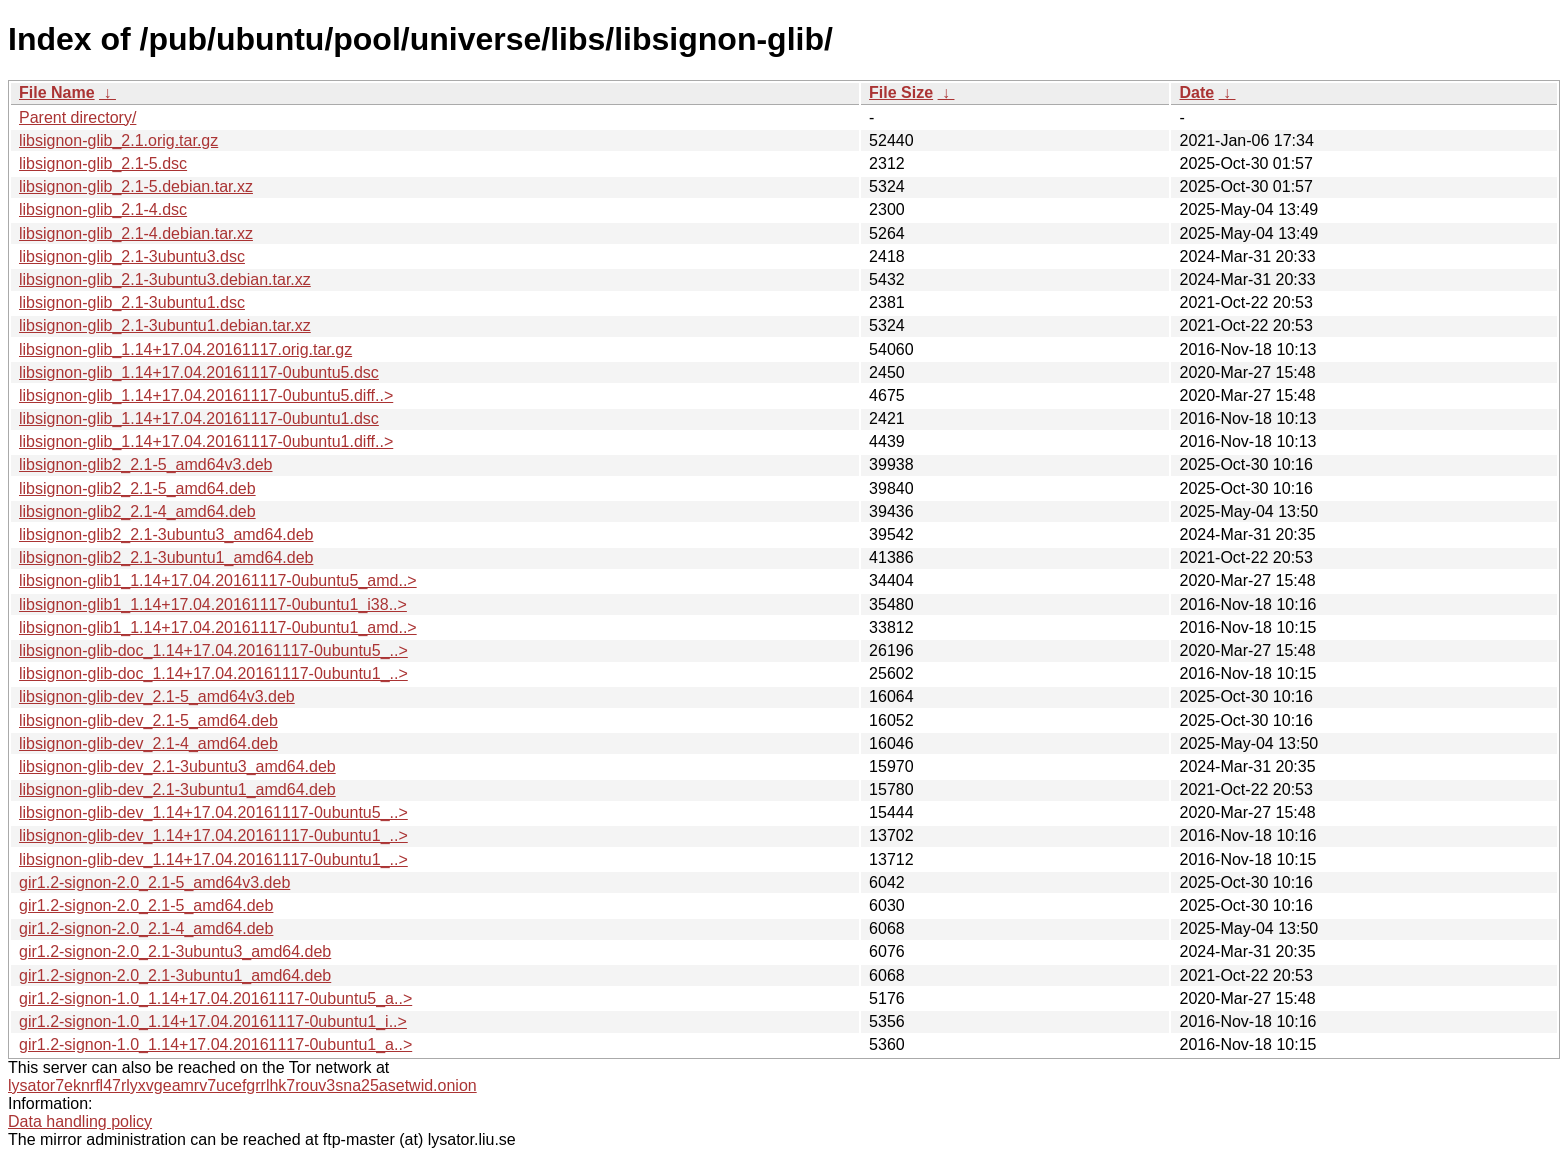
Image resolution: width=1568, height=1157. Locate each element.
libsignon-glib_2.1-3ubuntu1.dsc (132, 302)
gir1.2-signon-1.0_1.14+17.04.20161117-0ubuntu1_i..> (213, 1021)
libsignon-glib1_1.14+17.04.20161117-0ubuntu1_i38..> (213, 604)
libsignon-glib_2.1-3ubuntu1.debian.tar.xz (165, 325)
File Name (57, 92)
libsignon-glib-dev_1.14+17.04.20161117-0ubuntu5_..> (213, 812)
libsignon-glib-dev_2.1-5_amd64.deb (148, 720)
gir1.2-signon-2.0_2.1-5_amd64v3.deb (154, 882)
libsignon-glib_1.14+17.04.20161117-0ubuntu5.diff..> (206, 395)
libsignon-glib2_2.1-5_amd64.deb (137, 488)
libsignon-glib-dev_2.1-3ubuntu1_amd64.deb (177, 789)
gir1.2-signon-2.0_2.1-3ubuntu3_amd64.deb (175, 951)
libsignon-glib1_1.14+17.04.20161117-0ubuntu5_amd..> (218, 580)
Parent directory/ (77, 117)
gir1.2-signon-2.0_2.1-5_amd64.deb (146, 905)
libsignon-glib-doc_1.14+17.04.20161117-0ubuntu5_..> (213, 650)
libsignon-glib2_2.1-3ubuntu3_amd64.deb (166, 534)
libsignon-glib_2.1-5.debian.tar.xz (136, 186)
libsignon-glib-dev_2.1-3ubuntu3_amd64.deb (177, 766)
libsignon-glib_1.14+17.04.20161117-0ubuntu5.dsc (199, 372)
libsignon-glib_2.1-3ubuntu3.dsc (132, 256)
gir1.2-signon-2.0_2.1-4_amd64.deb (146, 928)
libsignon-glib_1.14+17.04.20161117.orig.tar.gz (185, 349)
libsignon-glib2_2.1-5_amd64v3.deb (146, 464)
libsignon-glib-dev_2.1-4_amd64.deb (148, 743)
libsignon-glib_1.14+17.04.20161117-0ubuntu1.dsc (199, 418)
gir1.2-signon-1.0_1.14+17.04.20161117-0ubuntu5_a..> (215, 998)
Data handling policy (80, 1121)
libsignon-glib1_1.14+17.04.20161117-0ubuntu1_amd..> (218, 627)
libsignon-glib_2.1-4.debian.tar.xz (136, 233)
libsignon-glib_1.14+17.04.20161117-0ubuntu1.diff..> (206, 441)
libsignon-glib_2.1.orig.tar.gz (118, 140)
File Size (901, 92)
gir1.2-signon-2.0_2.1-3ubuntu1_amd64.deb (175, 975)
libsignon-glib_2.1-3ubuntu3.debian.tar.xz (165, 279)
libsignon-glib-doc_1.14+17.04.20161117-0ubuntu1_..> (213, 673)
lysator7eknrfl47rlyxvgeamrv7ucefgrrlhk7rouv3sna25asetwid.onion (242, 1085)
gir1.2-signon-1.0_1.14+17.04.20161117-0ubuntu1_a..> (215, 1044)
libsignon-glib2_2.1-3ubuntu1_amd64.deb (166, 557)
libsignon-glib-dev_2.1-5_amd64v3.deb (157, 696)
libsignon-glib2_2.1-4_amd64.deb (137, 511)
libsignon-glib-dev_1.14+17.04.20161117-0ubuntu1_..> (213, 835)
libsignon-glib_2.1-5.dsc (103, 163)
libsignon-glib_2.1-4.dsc (103, 209)
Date (1196, 92)
